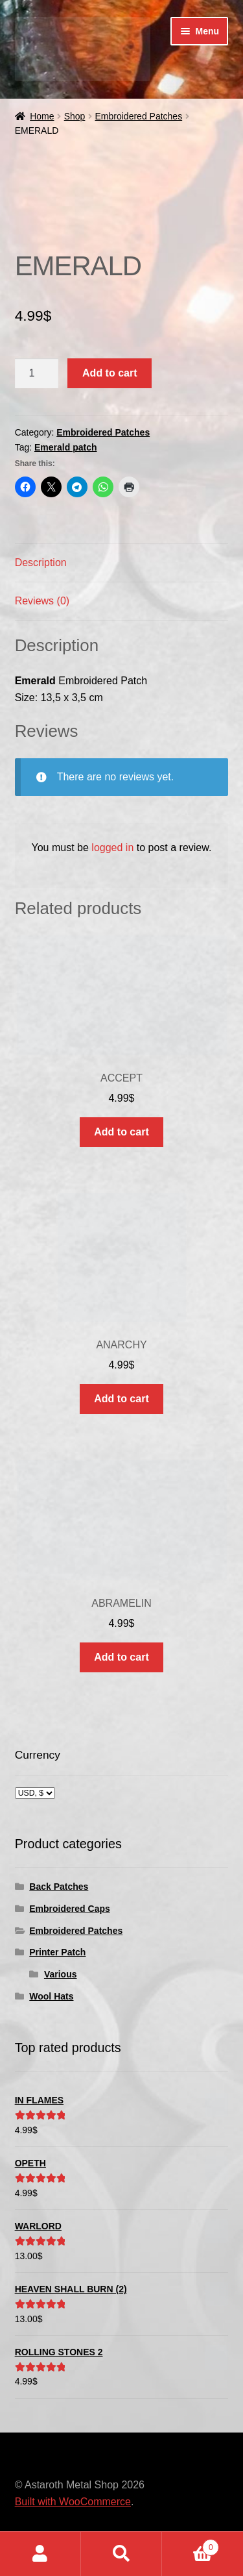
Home (42, 116)
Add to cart (109, 372)
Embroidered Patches (139, 116)
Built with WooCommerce (73, 2501)
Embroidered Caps (69, 1908)
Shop (75, 116)
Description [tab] (41, 562)
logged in (112, 847)
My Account (40, 2554)
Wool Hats (51, 1996)
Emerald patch (65, 447)
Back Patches (58, 1886)
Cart (190, 2545)
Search (121, 2554)
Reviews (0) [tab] (42, 600)
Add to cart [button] (121, 1131)
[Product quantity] (37, 373)
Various (60, 1974)
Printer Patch (57, 1952)
